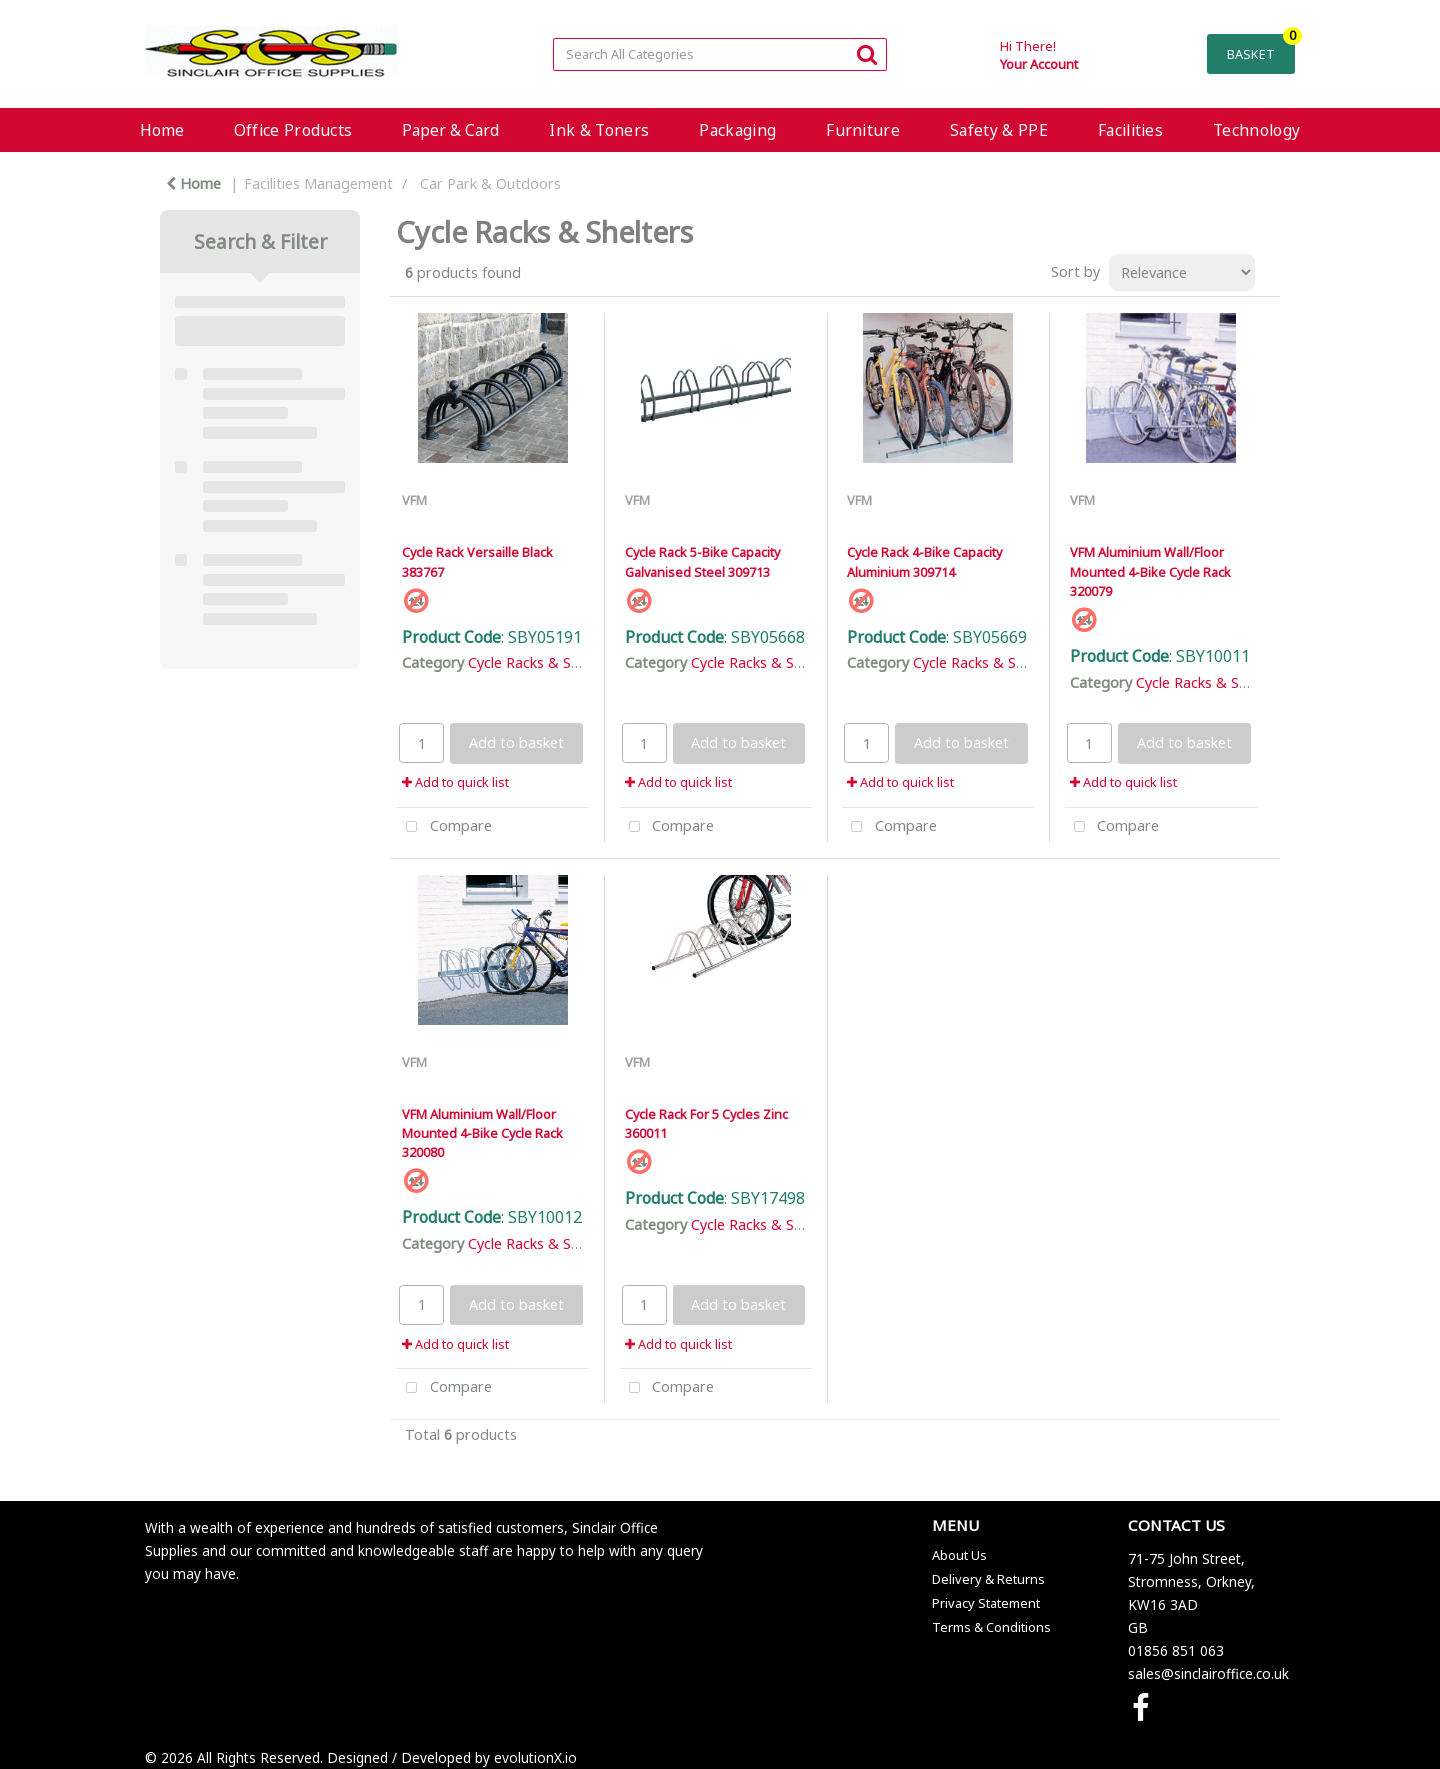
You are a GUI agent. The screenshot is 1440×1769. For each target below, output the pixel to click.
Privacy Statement (986, 1603)
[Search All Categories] (719, 54)
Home (162, 130)
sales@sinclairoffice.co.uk (1208, 1673)
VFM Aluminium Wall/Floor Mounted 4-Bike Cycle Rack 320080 (482, 1133)
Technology (1256, 130)
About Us (959, 1555)
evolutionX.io (535, 1757)
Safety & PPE (999, 130)
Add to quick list (455, 782)
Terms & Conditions (991, 1627)
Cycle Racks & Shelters (542, 662)
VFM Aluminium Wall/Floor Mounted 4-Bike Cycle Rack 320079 (1150, 571)
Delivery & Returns (988, 1579)
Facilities (1130, 130)
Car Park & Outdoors (490, 183)
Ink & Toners (599, 130)
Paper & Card (450, 130)
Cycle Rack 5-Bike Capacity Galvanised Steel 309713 (702, 561)
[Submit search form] (867, 53)
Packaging (737, 130)
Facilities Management (318, 183)
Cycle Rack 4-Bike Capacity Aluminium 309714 (924, 561)
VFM (414, 500)
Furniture (863, 130)
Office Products (293, 130)
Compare (444, 827)
